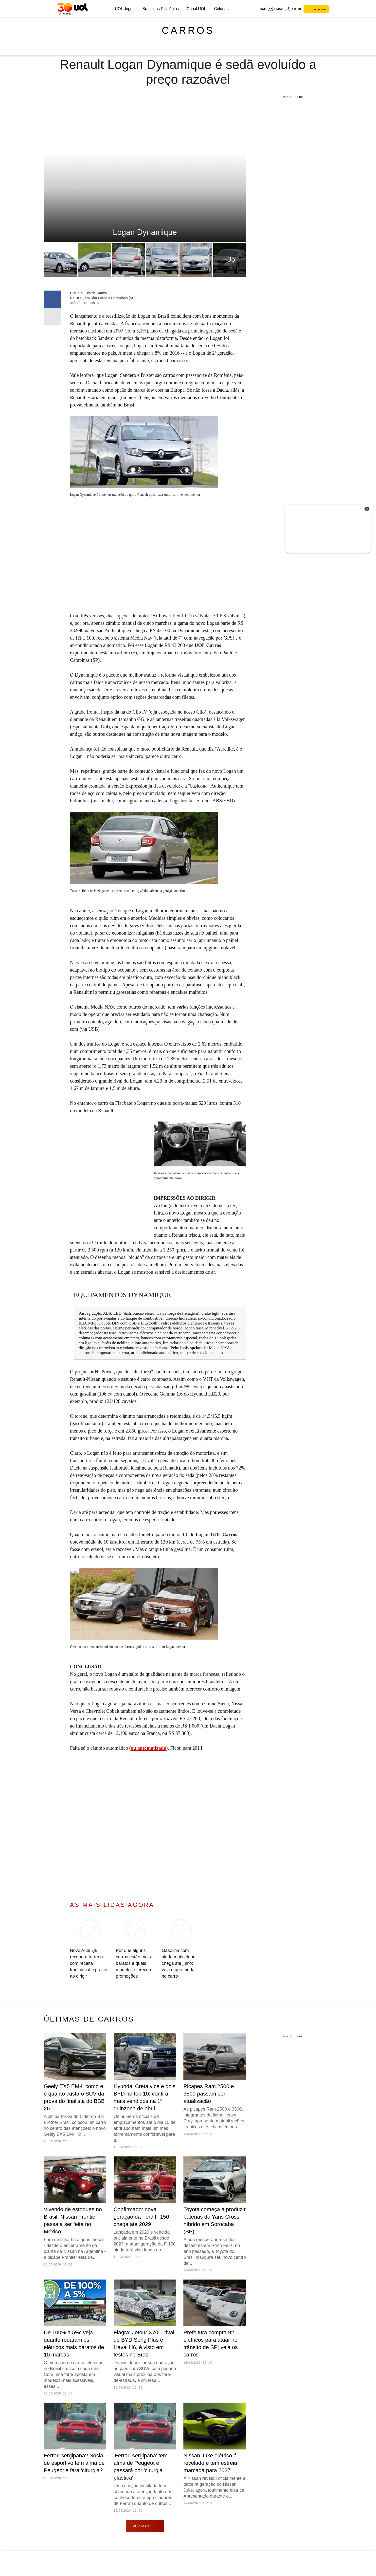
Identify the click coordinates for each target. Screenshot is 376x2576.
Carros (188, 30)
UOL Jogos (124, 9)
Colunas (221, 9)
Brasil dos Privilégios (160, 9)
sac (263, 9)
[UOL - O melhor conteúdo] (72, 9)
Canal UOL (196, 9)
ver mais (145, 2526)
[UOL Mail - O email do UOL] (276, 9)
